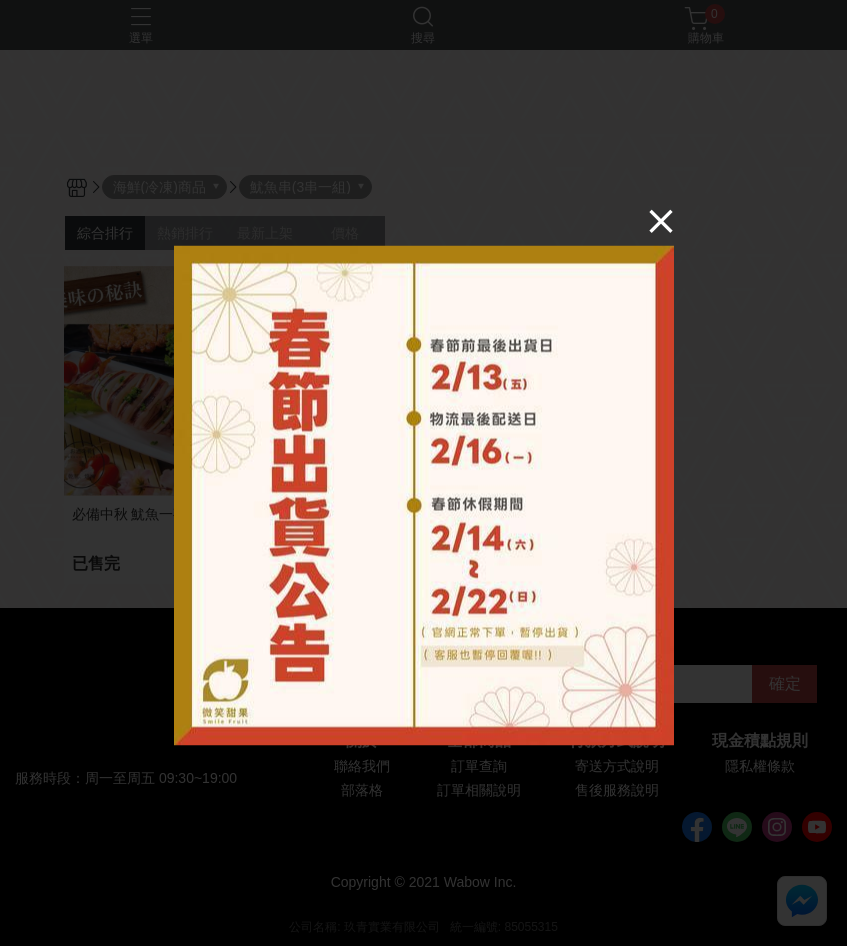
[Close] (661, 221)
